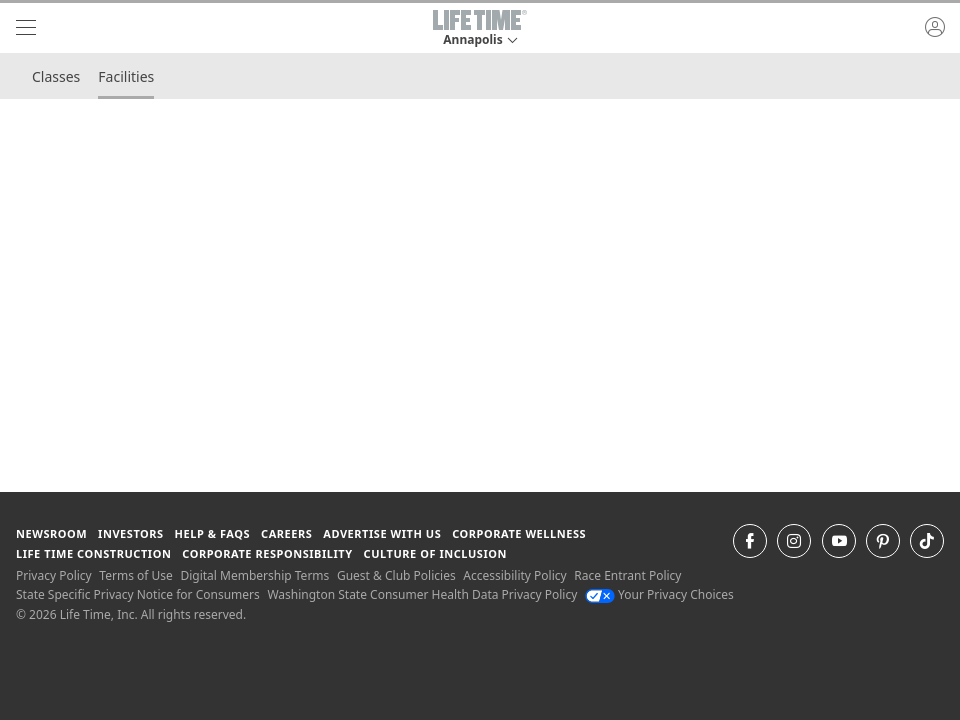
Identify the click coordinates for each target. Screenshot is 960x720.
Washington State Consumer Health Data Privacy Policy (422, 594)
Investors (131, 533)
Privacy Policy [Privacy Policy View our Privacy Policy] (54, 575)
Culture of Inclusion (435, 553)
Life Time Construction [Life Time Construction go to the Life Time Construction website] (93, 553)
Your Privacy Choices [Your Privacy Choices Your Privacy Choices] (659, 594)
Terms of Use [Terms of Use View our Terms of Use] (135, 575)
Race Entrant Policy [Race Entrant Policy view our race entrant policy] (627, 575)
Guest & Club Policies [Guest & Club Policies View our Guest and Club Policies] (396, 575)
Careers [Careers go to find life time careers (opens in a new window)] (286, 533)
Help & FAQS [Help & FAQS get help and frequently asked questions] (213, 533)
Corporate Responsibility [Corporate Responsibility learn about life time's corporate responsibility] (267, 553)
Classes (56, 76)
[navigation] (26, 28)
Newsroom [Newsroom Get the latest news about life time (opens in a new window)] (51, 533)
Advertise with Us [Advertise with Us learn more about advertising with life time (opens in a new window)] (382, 533)
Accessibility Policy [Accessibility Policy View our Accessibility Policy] (514, 575)
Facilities (126, 76)
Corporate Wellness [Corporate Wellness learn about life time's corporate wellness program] (519, 533)
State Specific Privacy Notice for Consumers (138, 594)
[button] (480, 28)
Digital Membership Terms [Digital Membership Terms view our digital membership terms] (254, 575)
